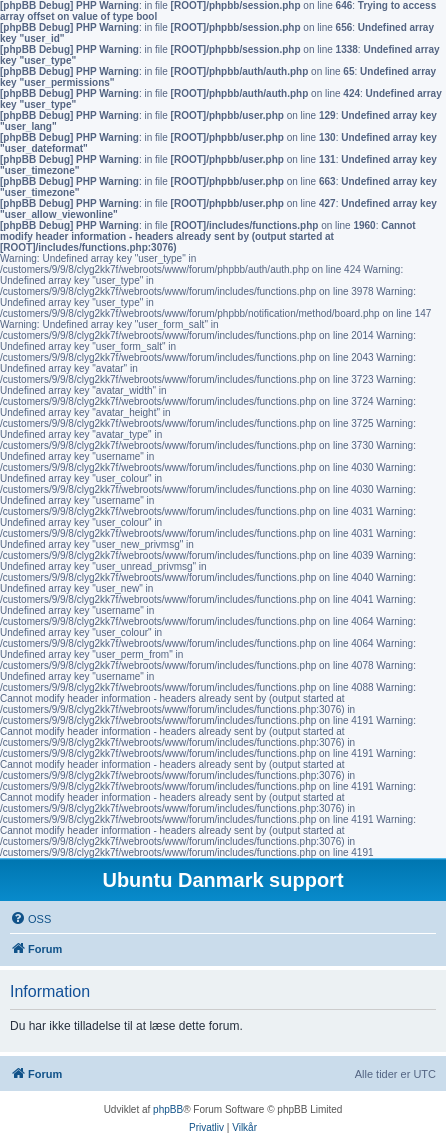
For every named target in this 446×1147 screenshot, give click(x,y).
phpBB (168, 1109)
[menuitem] (30, 919)
